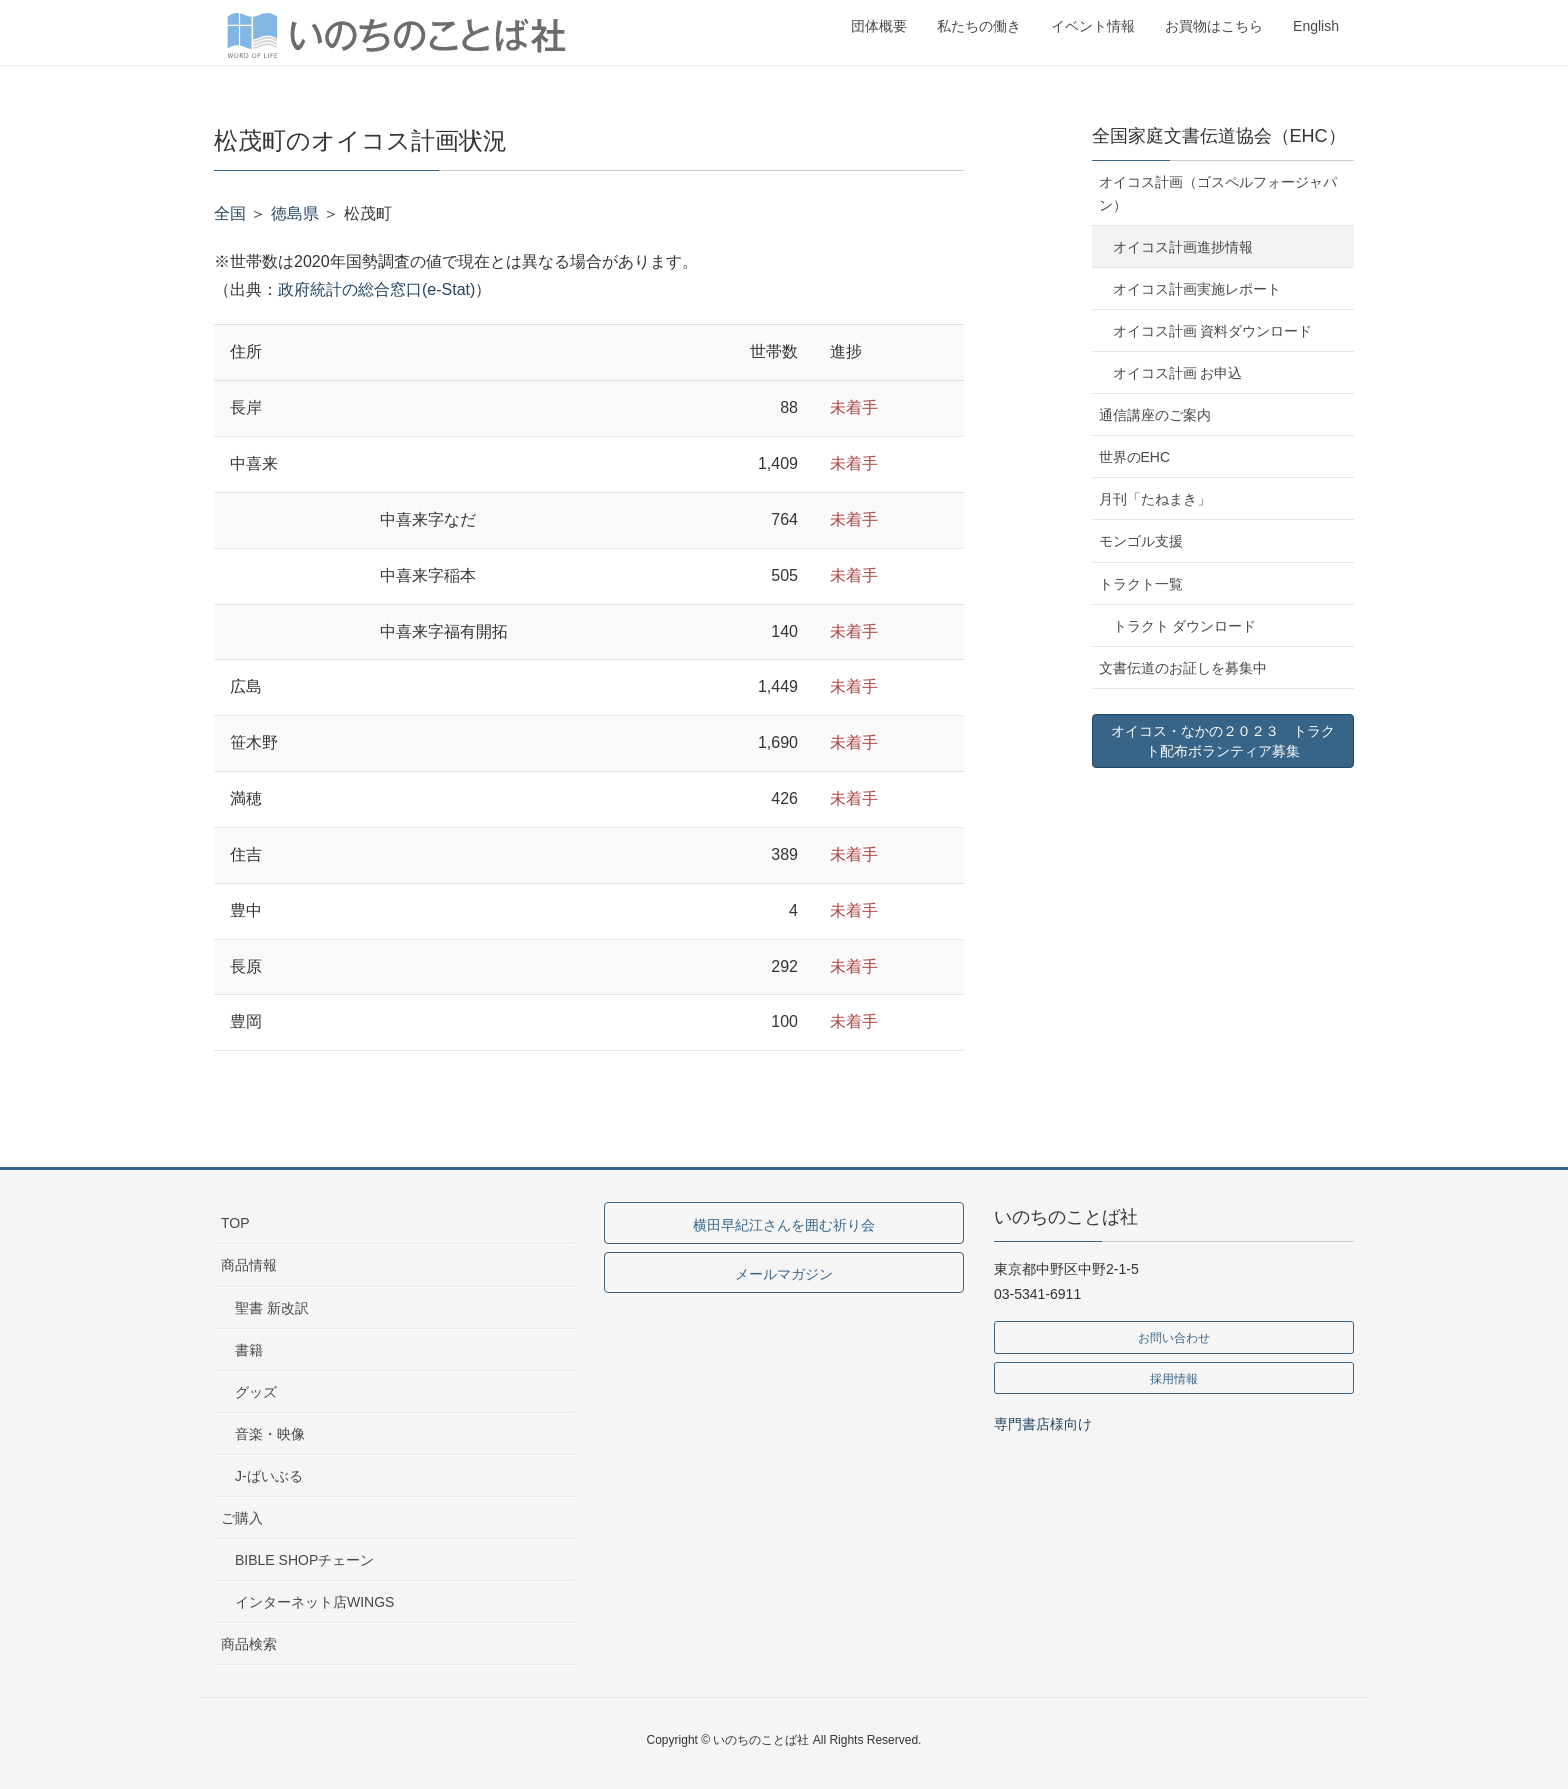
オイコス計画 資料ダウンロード (1213, 331)
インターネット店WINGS (314, 1602)
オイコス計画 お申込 (1178, 373)
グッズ (256, 1392)
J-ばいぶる (269, 1476)
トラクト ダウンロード (1185, 626)
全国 (230, 213)
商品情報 (249, 1265)
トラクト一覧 (1141, 584)
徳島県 (295, 213)
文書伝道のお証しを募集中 (1183, 668)
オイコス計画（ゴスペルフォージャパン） (1218, 193)
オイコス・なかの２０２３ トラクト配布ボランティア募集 (1223, 741)
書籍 (249, 1350)
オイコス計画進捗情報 (1183, 247)
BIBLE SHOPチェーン (304, 1560)
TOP (235, 1223)
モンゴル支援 (1141, 541)
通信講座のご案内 (1155, 415)
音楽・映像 (270, 1434)
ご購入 (242, 1518)
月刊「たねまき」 (1155, 499)
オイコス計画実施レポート (1197, 289)
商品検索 (249, 1644)
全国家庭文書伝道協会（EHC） (1219, 136)
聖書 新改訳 (272, 1308)
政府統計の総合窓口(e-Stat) (376, 289)
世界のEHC (1135, 457)
